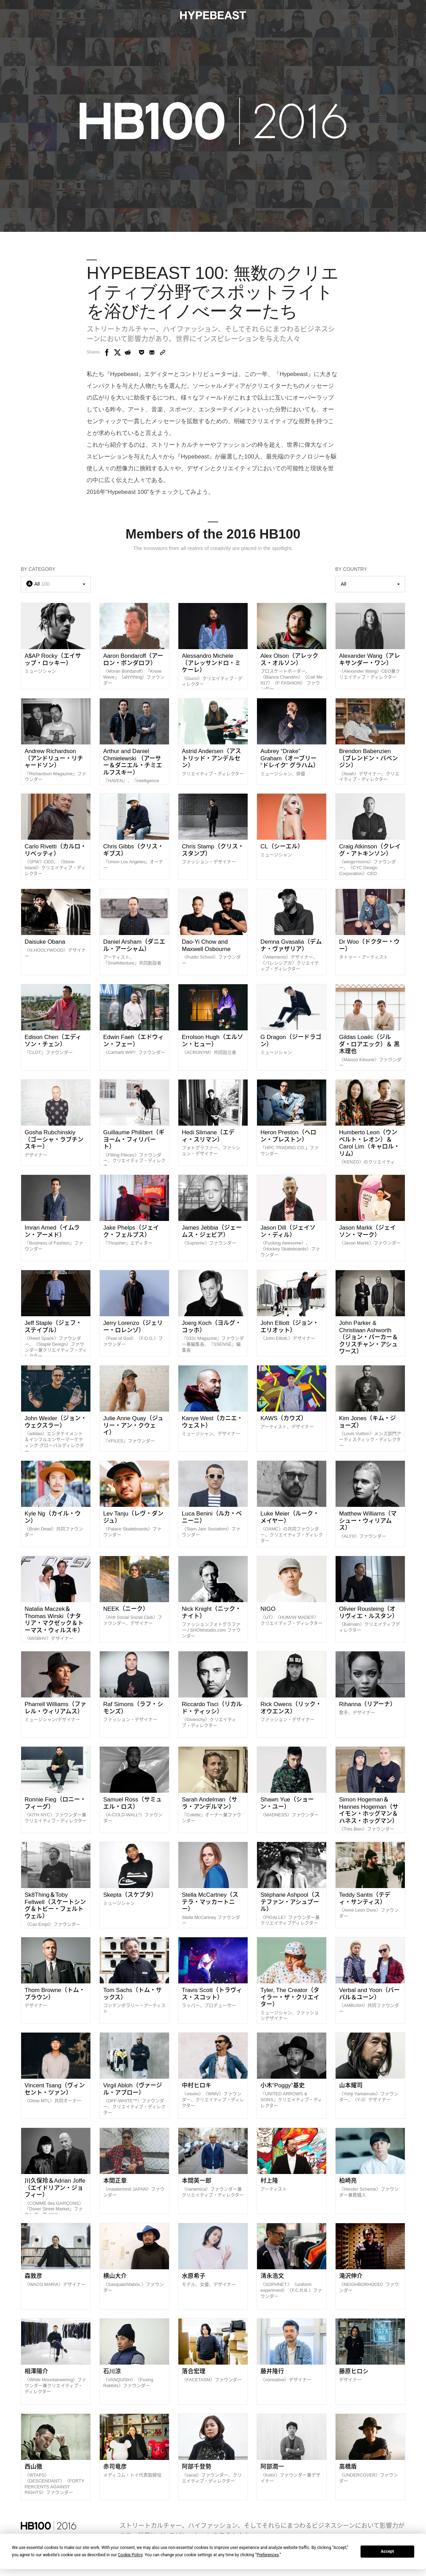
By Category (38, 569)
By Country (351, 569)
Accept (387, 2551)
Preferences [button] (268, 2554)
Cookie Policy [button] (130, 2554)
